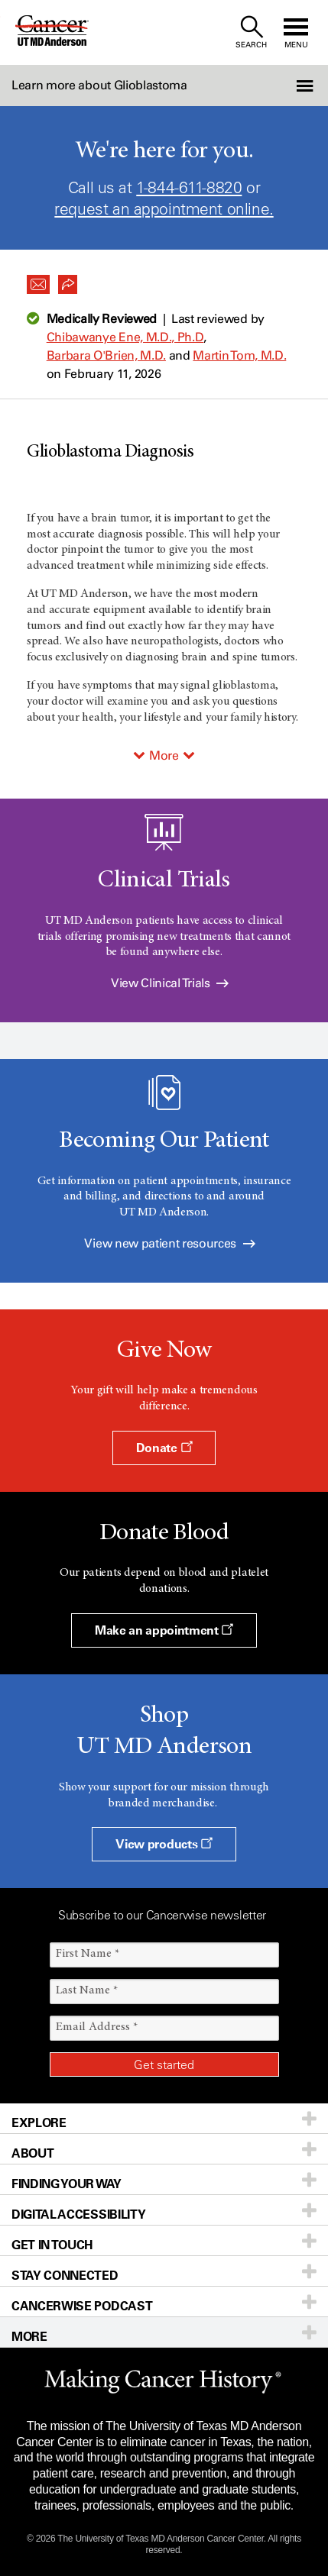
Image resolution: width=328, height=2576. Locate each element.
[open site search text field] (251, 32)
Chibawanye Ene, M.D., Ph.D (125, 337)
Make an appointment (164, 1630)
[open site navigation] (296, 32)
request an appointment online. (163, 208)
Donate (164, 1447)
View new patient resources (169, 1243)
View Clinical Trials (170, 983)
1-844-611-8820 (189, 187)
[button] (303, 85)
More (164, 755)
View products (163, 1843)
